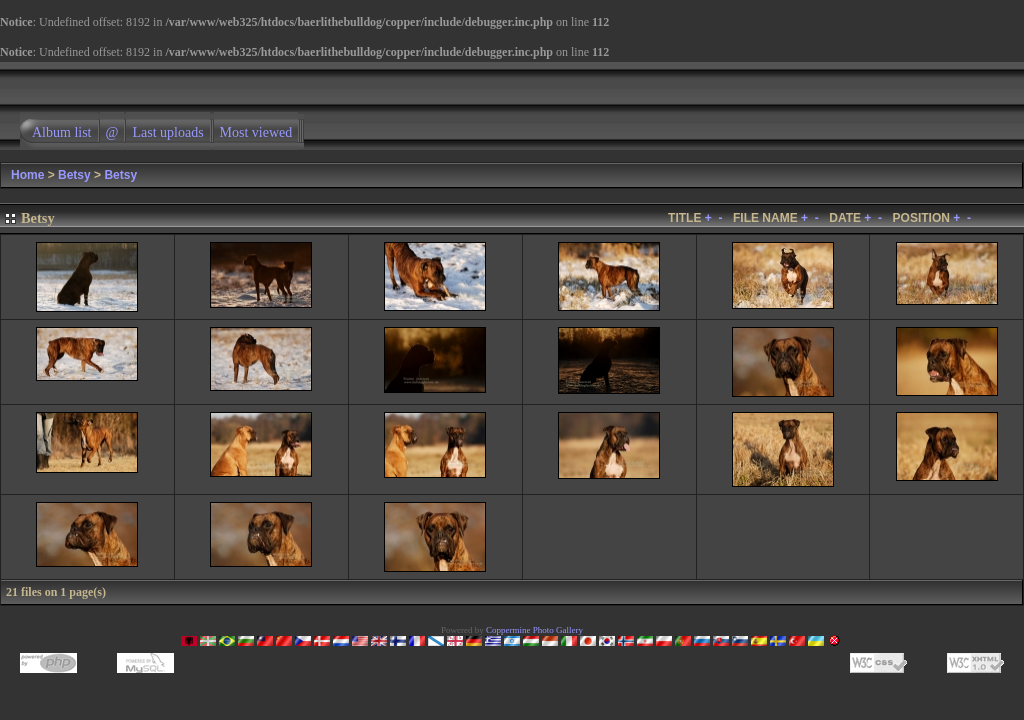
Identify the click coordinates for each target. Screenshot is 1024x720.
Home (27, 175)
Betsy (74, 175)
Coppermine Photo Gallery (534, 630)
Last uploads (167, 132)
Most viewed (256, 132)
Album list (62, 132)
